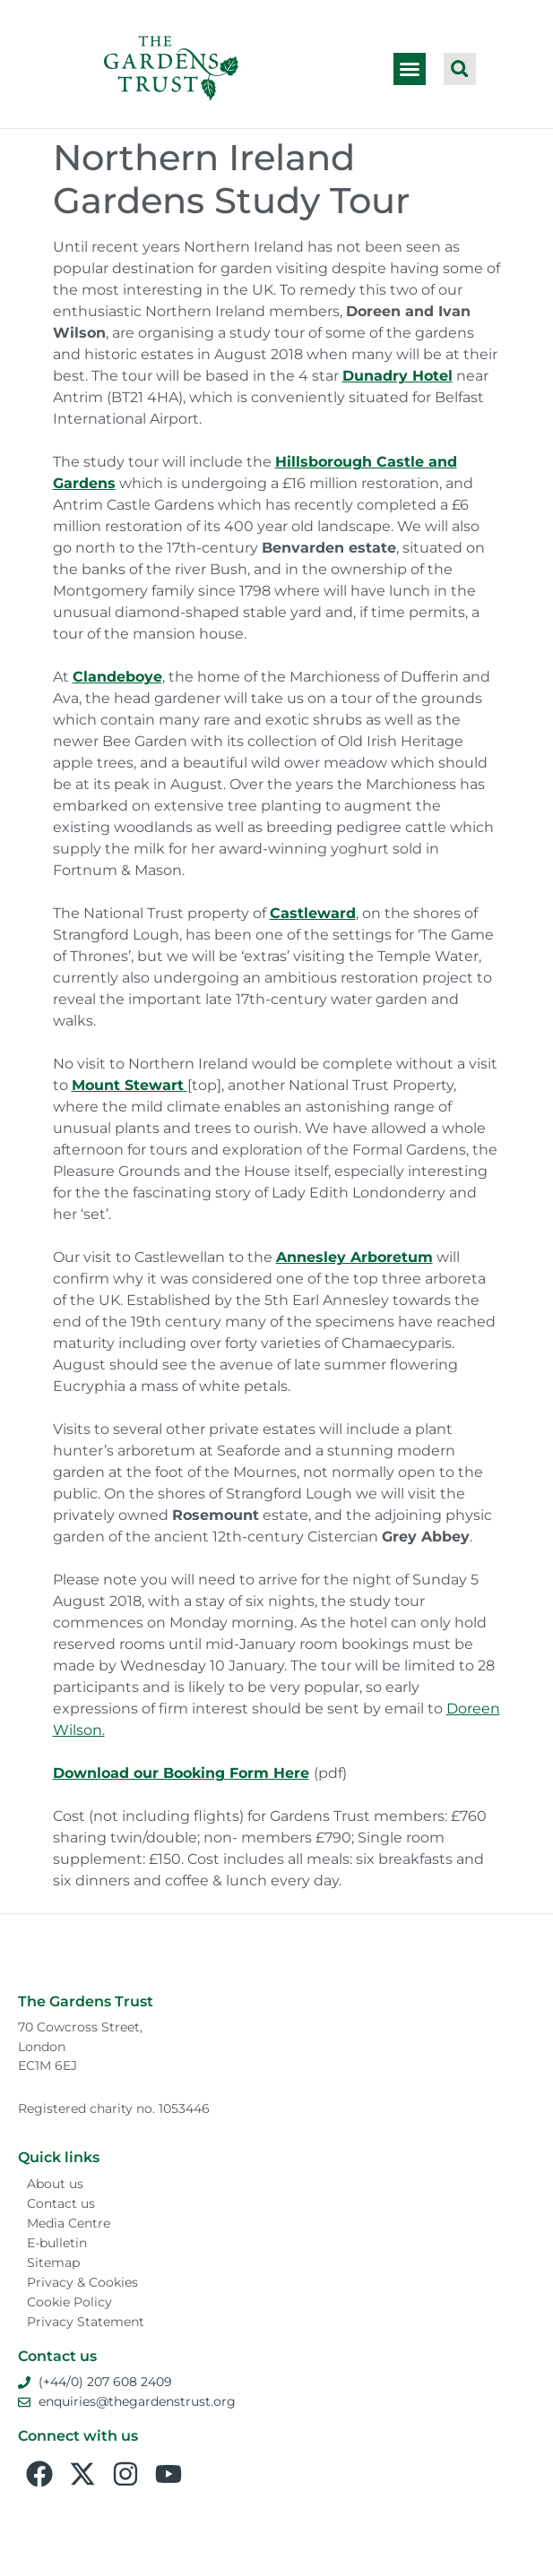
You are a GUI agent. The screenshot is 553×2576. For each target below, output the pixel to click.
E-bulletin (57, 2243)
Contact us (61, 2203)
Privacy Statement (85, 2322)
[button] (409, 69)
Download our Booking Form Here (181, 1773)
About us (55, 2184)
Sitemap (53, 2262)
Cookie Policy (69, 2302)
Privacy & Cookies (82, 2282)
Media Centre (68, 2223)
